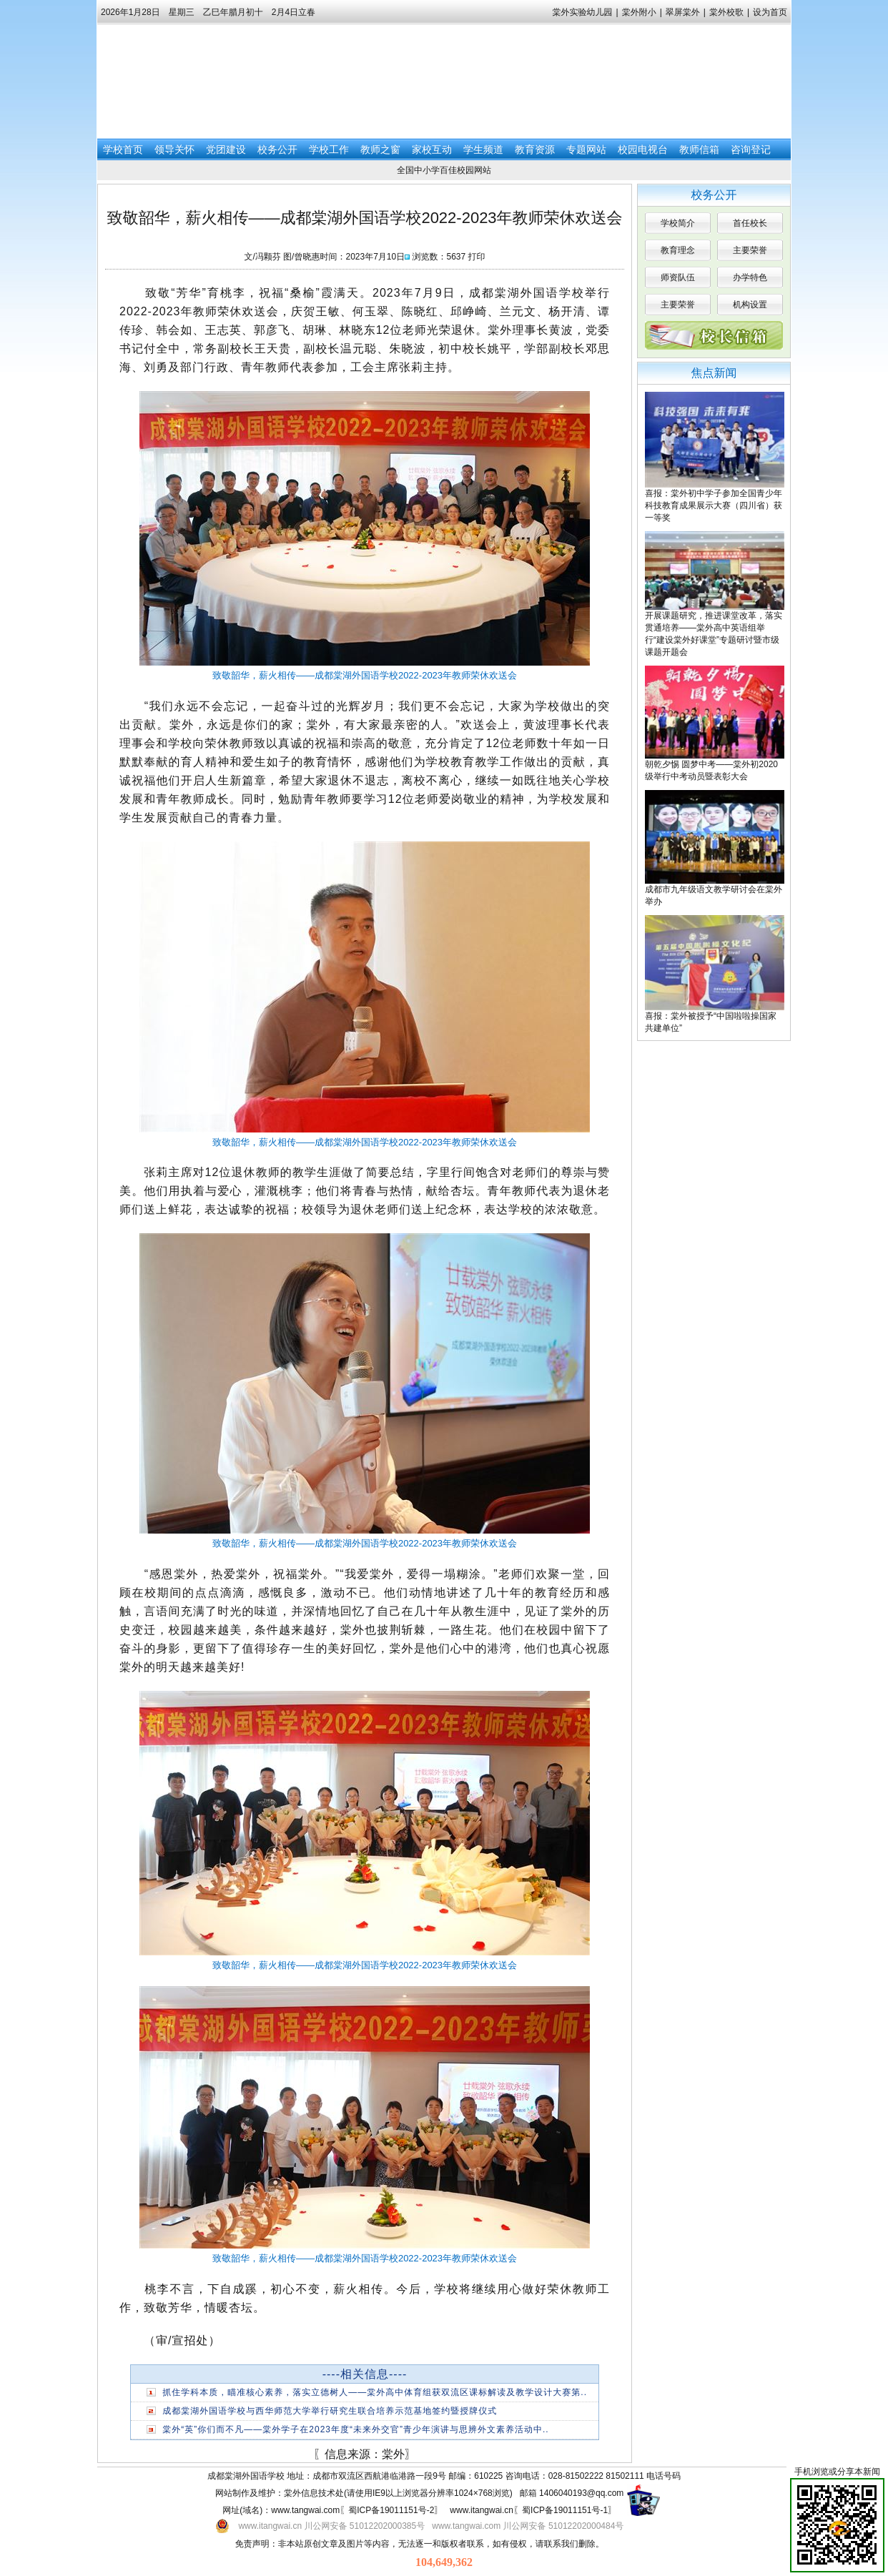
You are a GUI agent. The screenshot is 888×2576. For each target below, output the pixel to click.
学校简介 (678, 223)
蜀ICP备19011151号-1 (565, 2510)
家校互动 (432, 149)
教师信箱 (699, 149)
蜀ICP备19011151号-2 (391, 2510)
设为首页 (770, 12)
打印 (476, 257)
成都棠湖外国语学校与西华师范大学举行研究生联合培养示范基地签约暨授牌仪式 (329, 2411)
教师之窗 (380, 149)
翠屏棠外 (683, 12)
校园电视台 (643, 149)
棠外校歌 (726, 12)
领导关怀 (174, 149)
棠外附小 (639, 12)
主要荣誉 (750, 250)
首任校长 (750, 223)
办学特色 (750, 277)
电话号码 (663, 2476)
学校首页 (123, 149)
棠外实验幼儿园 (583, 12)
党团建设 (226, 149)
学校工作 (329, 149)
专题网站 (586, 149)
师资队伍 (678, 277)
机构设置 (750, 305)
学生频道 (483, 149)
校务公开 (277, 149)
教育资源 (535, 149)
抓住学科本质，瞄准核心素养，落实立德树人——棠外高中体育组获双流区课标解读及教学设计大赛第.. (374, 2392)
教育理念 (678, 250)
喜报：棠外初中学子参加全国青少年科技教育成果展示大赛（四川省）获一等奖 (713, 505)
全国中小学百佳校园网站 (444, 170)
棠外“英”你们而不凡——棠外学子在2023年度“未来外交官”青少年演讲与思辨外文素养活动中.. (355, 2429)
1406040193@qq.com (581, 2493)
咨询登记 (751, 149)
